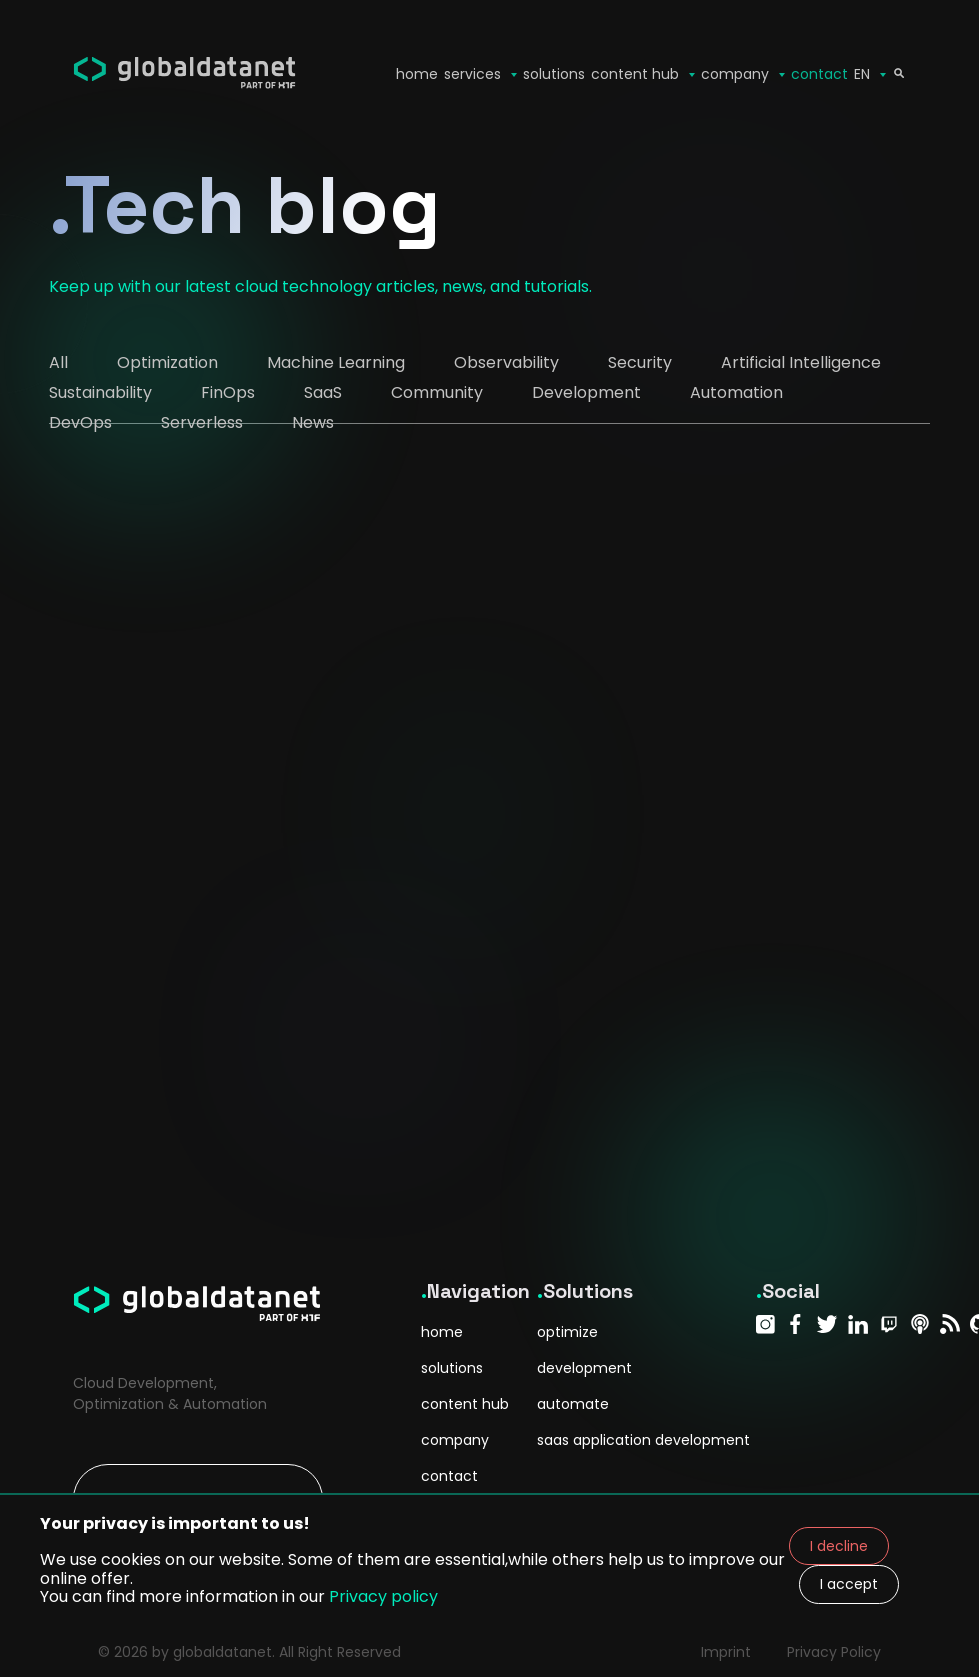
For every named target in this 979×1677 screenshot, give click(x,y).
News (313, 422)
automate (573, 1404)
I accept (849, 1584)
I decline (839, 1546)
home (442, 1332)
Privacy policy (383, 1596)
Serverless (202, 422)
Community (437, 392)
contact (819, 74)
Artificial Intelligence (801, 362)
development (584, 1368)
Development (586, 392)
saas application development (643, 1440)
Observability (506, 362)
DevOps (80, 422)
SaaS (323, 392)
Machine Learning (336, 362)
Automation (736, 392)
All (58, 362)
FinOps (228, 392)
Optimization (167, 362)
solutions (554, 74)
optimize (567, 1332)
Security (640, 362)
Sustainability (100, 392)
